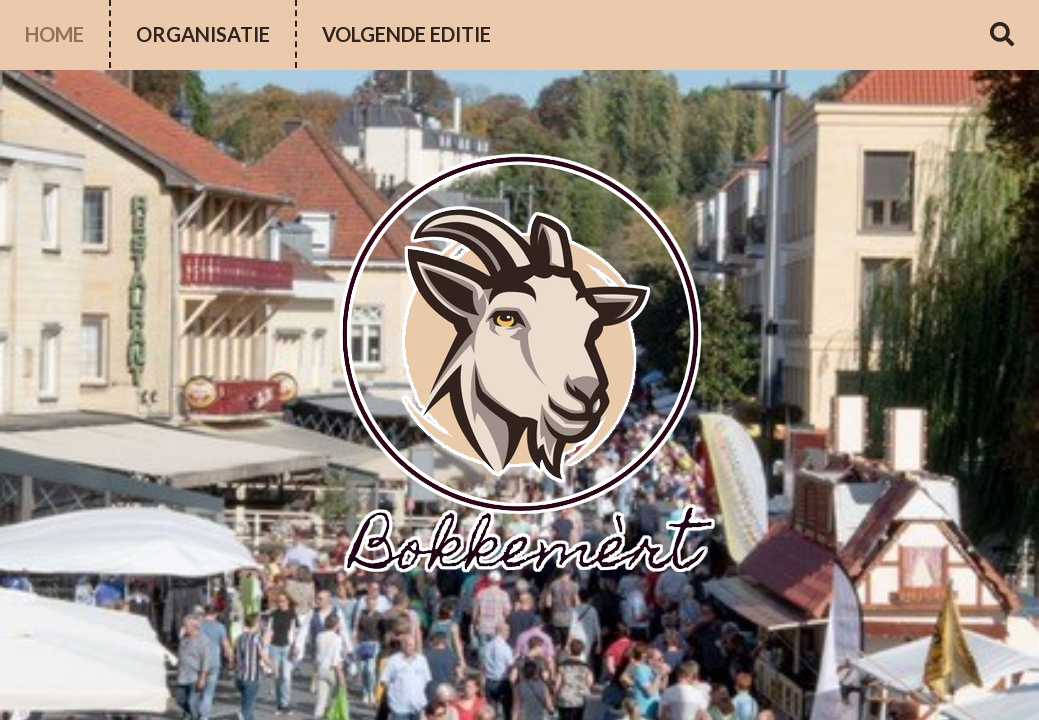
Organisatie (203, 34)
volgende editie (406, 34)
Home (54, 34)
